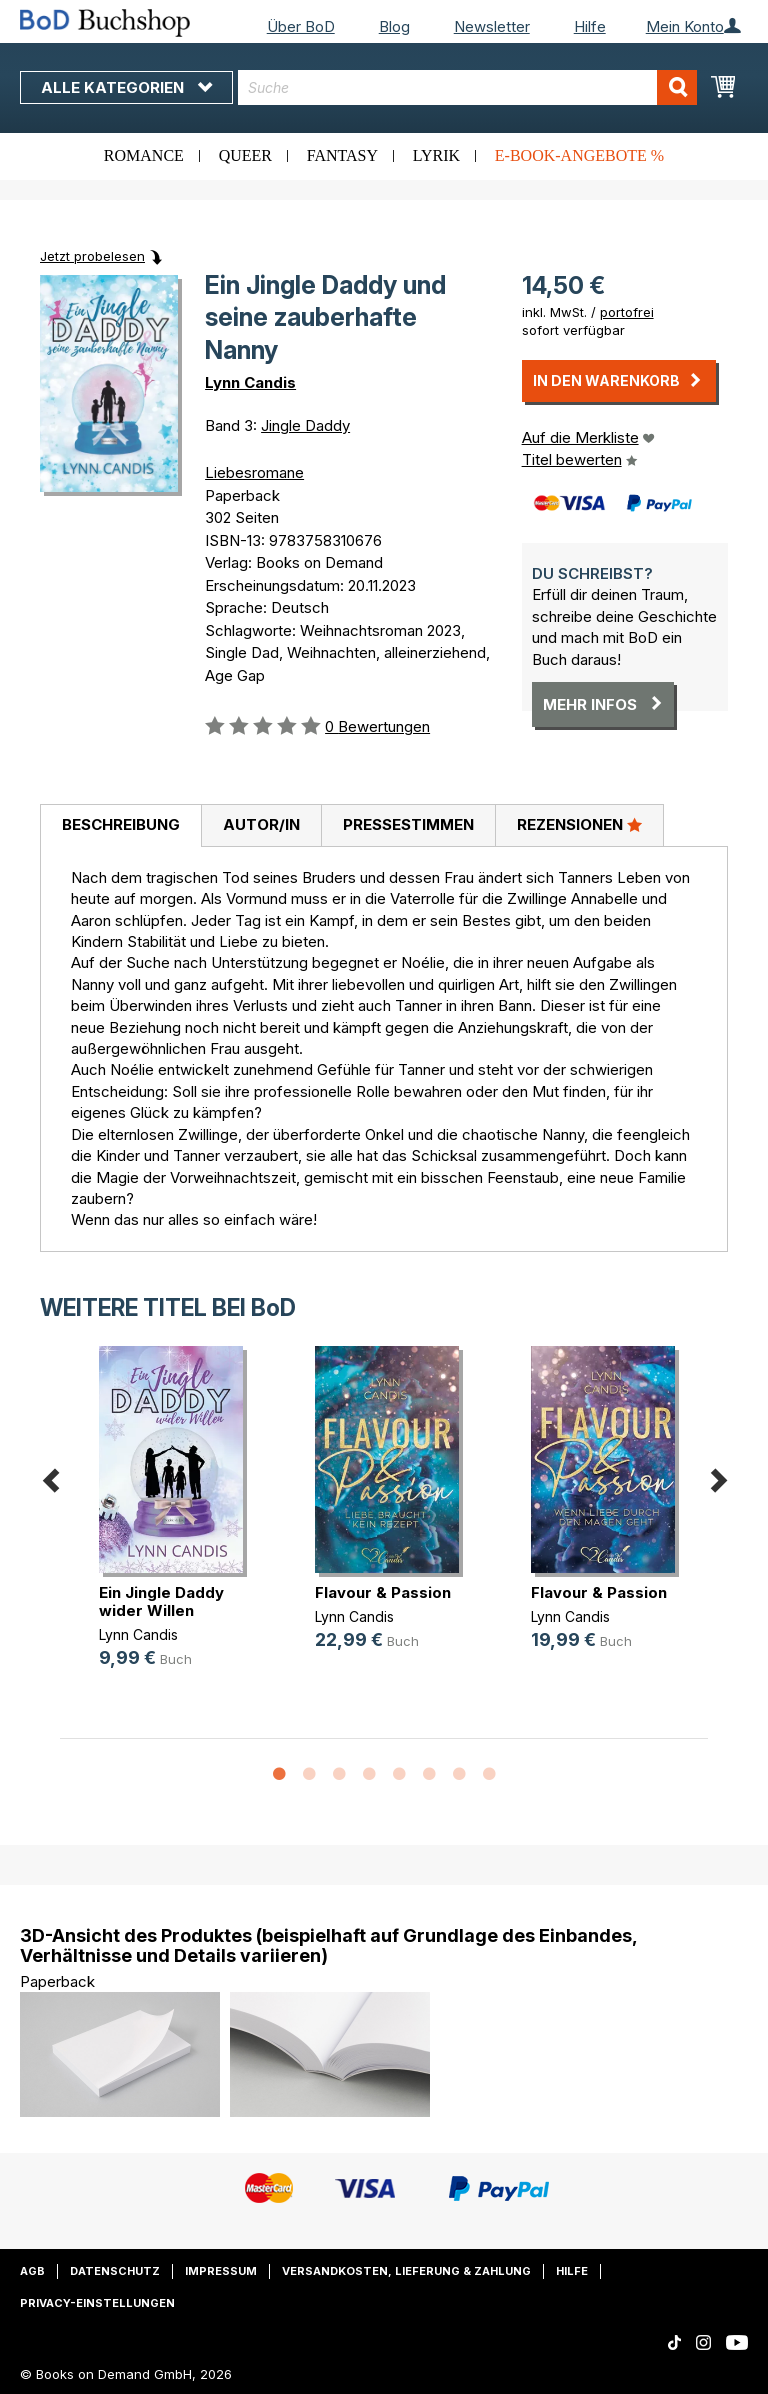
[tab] (120, 826)
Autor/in (261, 824)
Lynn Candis (250, 382)
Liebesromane (254, 472)
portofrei (627, 312)
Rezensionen (579, 824)
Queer (245, 155)
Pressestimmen (408, 824)
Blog (394, 26)
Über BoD (301, 26)
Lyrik (436, 155)
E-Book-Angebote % (579, 155)
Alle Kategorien (126, 87)
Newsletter (492, 26)
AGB (32, 2271)
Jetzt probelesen (92, 256)
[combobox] (467, 87)
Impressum (221, 2271)
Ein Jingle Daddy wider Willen (161, 1601)
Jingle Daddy (305, 425)
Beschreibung (121, 824)
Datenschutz (115, 2271)
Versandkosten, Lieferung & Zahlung (406, 2271)
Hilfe (590, 26)
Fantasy (342, 155)
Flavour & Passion (383, 1592)
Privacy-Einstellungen (97, 2303)
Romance (144, 155)
